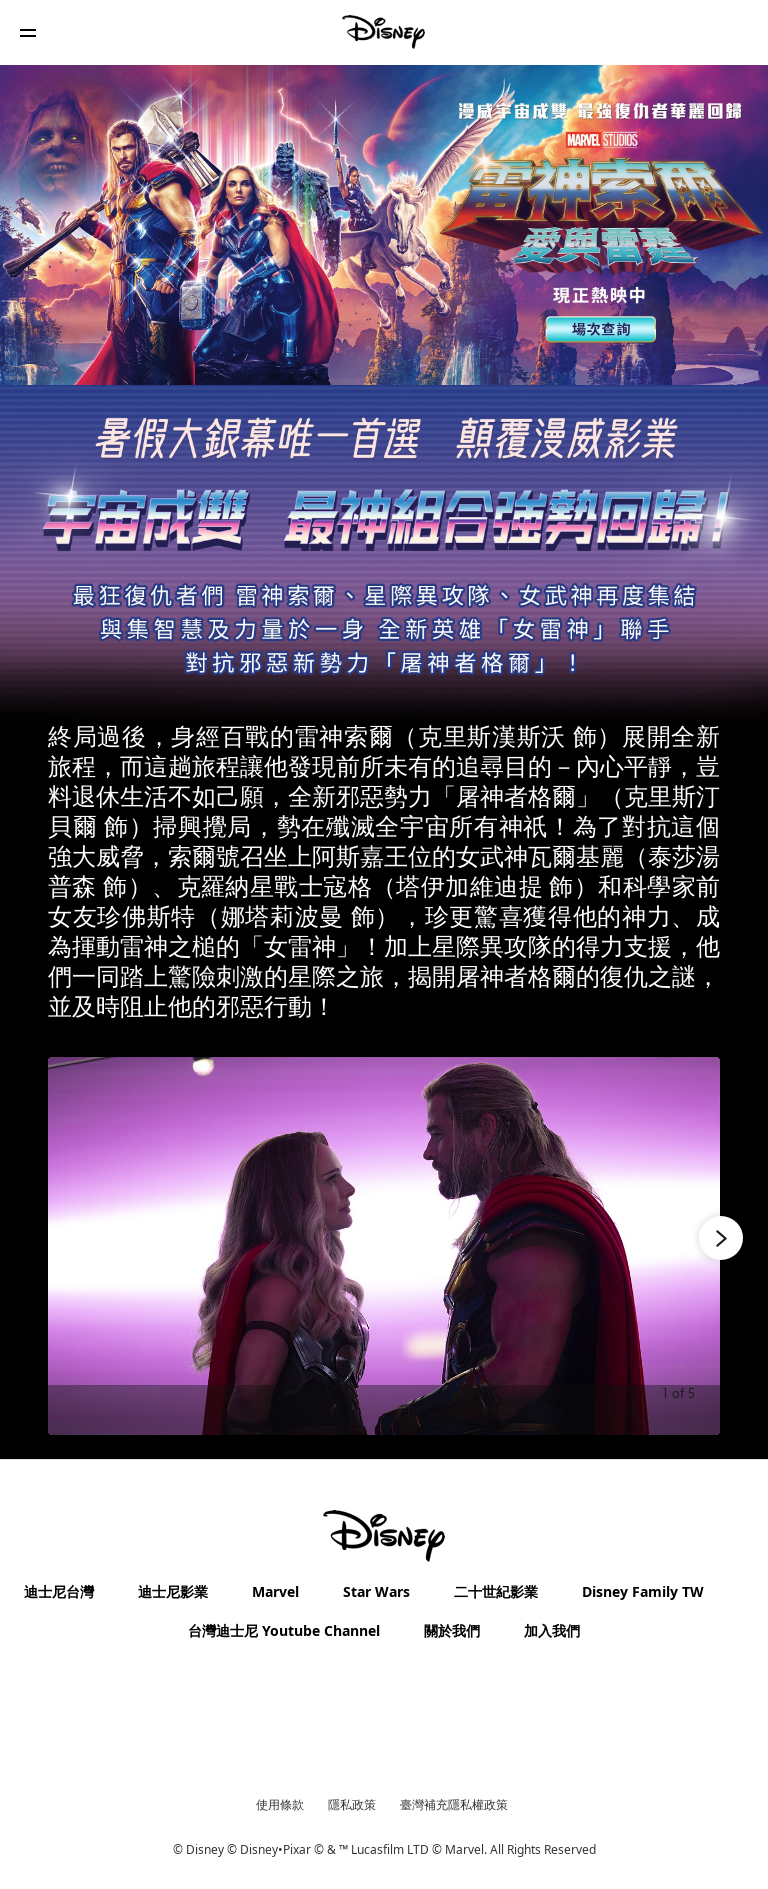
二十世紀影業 (496, 1591)
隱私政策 (352, 1804)
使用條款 (280, 1804)
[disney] (384, 1536)
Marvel (275, 1591)
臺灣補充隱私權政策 (454, 1804)
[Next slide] (689, 1246)
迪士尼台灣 (59, 1591)
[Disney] (384, 32)
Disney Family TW (643, 1591)
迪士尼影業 (173, 1591)
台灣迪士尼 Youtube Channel (284, 1630)
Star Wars (376, 1591)
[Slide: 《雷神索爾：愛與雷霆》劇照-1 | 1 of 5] (384, 1246)
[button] (28, 32)
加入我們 (552, 1630)
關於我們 (452, 1630)
